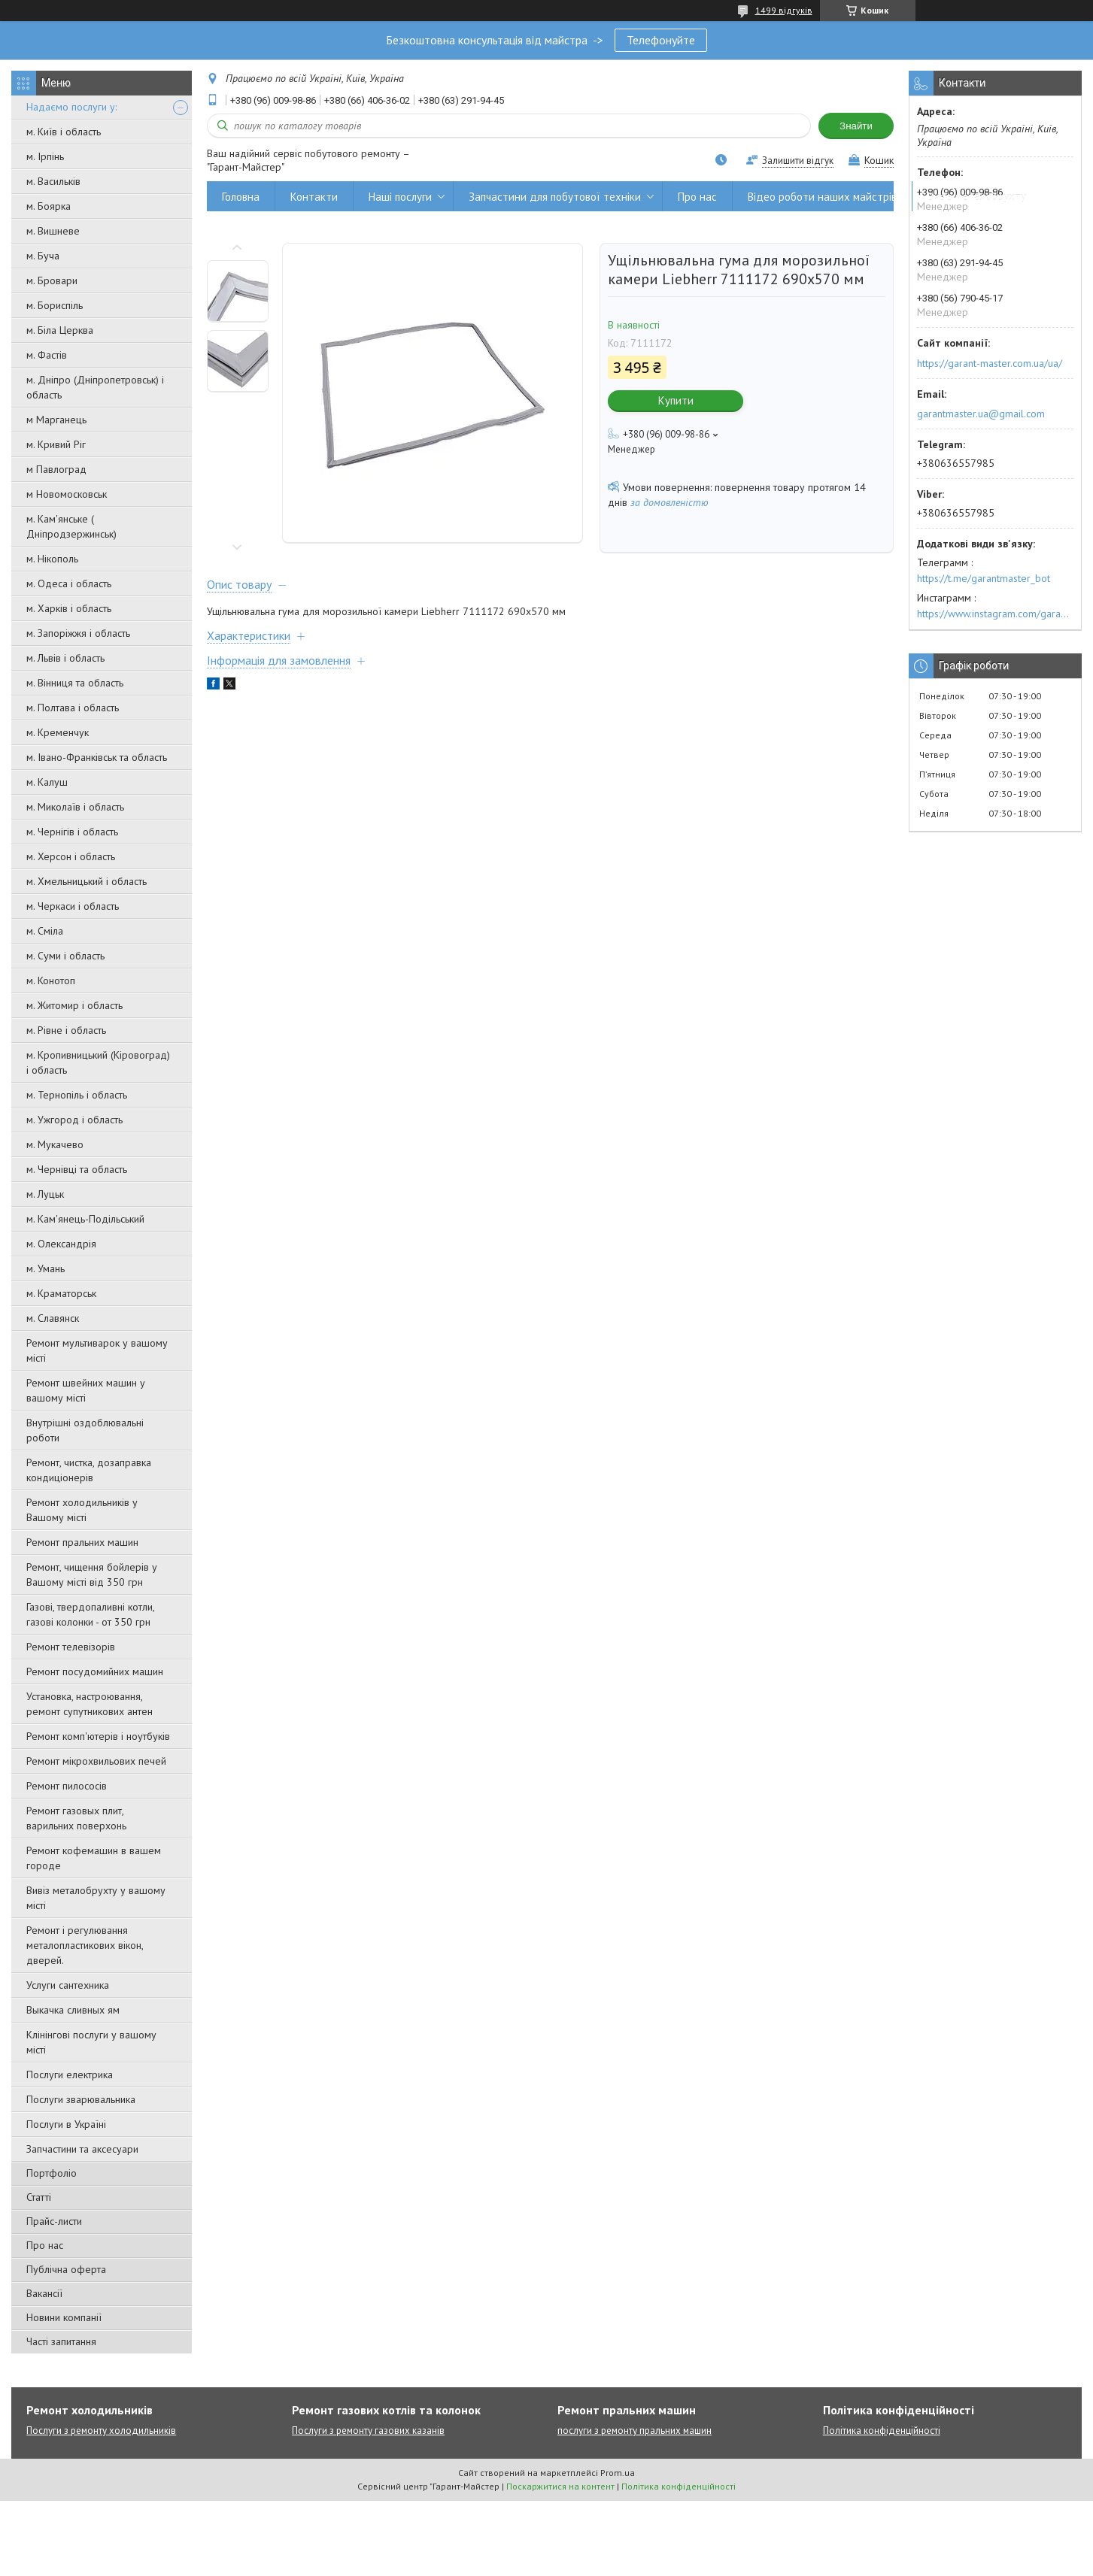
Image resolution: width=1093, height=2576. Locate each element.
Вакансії (44, 2293)
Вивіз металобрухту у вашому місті (95, 1898)
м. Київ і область (63, 131)
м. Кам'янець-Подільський (85, 1219)
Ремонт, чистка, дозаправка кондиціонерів (88, 1470)
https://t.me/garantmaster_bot (983, 578)
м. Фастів (46, 355)
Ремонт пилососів (66, 1786)
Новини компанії (64, 2317)
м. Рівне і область (66, 1030)
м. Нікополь (52, 558)
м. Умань (45, 1268)
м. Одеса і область (68, 583)
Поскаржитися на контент (560, 2486)
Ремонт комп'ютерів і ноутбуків (98, 1736)
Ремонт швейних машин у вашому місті (85, 1390)
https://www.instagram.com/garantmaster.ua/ (995, 613)
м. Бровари (51, 280)
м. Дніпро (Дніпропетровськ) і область (95, 387)
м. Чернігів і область (72, 831)
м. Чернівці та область (76, 1169)
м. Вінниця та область (74, 682)
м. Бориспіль (54, 305)
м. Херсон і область (70, 856)
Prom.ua (617, 2472)
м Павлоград (56, 469)
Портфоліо (51, 2173)
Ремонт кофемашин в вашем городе (93, 1858)
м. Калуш (47, 782)
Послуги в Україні (66, 2124)
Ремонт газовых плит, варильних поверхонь (76, 1818)
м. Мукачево (54, 1144)
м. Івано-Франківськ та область (96, 757)
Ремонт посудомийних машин (94, 1671)
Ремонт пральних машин (82, 1542)
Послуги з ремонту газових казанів (368, 2430)
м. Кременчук (57, 732)
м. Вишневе (53, 231)
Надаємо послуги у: (71, 107)
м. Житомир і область (74, 1005)
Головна (241, 196)
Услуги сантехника (67, 1985)
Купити (676, 400)
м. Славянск (52, 1318)
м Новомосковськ (66, 494)
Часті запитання (61, 2341)
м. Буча (42, 255)
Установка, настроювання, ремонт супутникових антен (89, 1704)
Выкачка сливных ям (73, 2010)
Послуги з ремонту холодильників (101, 2430)
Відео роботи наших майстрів (822, 196)
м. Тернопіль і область (76, 1095)
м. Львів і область (65, 658)
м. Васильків (53, 181)
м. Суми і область (65, 955)
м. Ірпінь (45, 156)
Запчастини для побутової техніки (555, 196)
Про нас (44, 2245)
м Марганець (56, 419)
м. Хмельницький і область (86, 881)
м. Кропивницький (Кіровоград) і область (98, 1062)
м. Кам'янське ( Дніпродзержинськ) (71, 526)
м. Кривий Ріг (56, 444)
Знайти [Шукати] (856, 126)
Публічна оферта (66, 2269)
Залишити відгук (797, 160)
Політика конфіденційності (881, 2430)
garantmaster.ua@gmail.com (981, 413)
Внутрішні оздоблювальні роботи (85, 1430)
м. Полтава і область (72, 707)
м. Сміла (44, 931)
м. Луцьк (45, 1194)
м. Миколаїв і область (75, 807)
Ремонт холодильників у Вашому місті (82, 1510)
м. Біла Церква (59, 330)
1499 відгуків (783, 10)
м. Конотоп (50, 980)
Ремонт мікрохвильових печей (96, 1761)
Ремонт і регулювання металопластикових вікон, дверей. (84, 1945)
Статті (38, 2197)
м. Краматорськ (61, 1293)
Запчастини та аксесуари (82, 2149)
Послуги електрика (69, 2074)
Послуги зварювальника (80, 2099)
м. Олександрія (61, 1243)
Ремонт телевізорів (70, 1646)
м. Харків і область (68, 608)
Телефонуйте (661, 39)
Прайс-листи (54, 2221)
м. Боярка (48, 206)
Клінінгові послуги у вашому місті (91, 2042)
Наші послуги (400, 196)
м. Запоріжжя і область (78, 633)
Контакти (314, 196)
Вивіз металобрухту (977, 196)
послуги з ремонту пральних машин (634, 2430)
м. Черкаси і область (72, 906)
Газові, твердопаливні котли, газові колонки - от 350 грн (90, 1614)
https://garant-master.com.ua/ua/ (989, 363)
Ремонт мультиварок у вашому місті (97, 1350)
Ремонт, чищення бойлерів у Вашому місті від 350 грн (91, 1574)
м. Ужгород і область (74, 1119)
